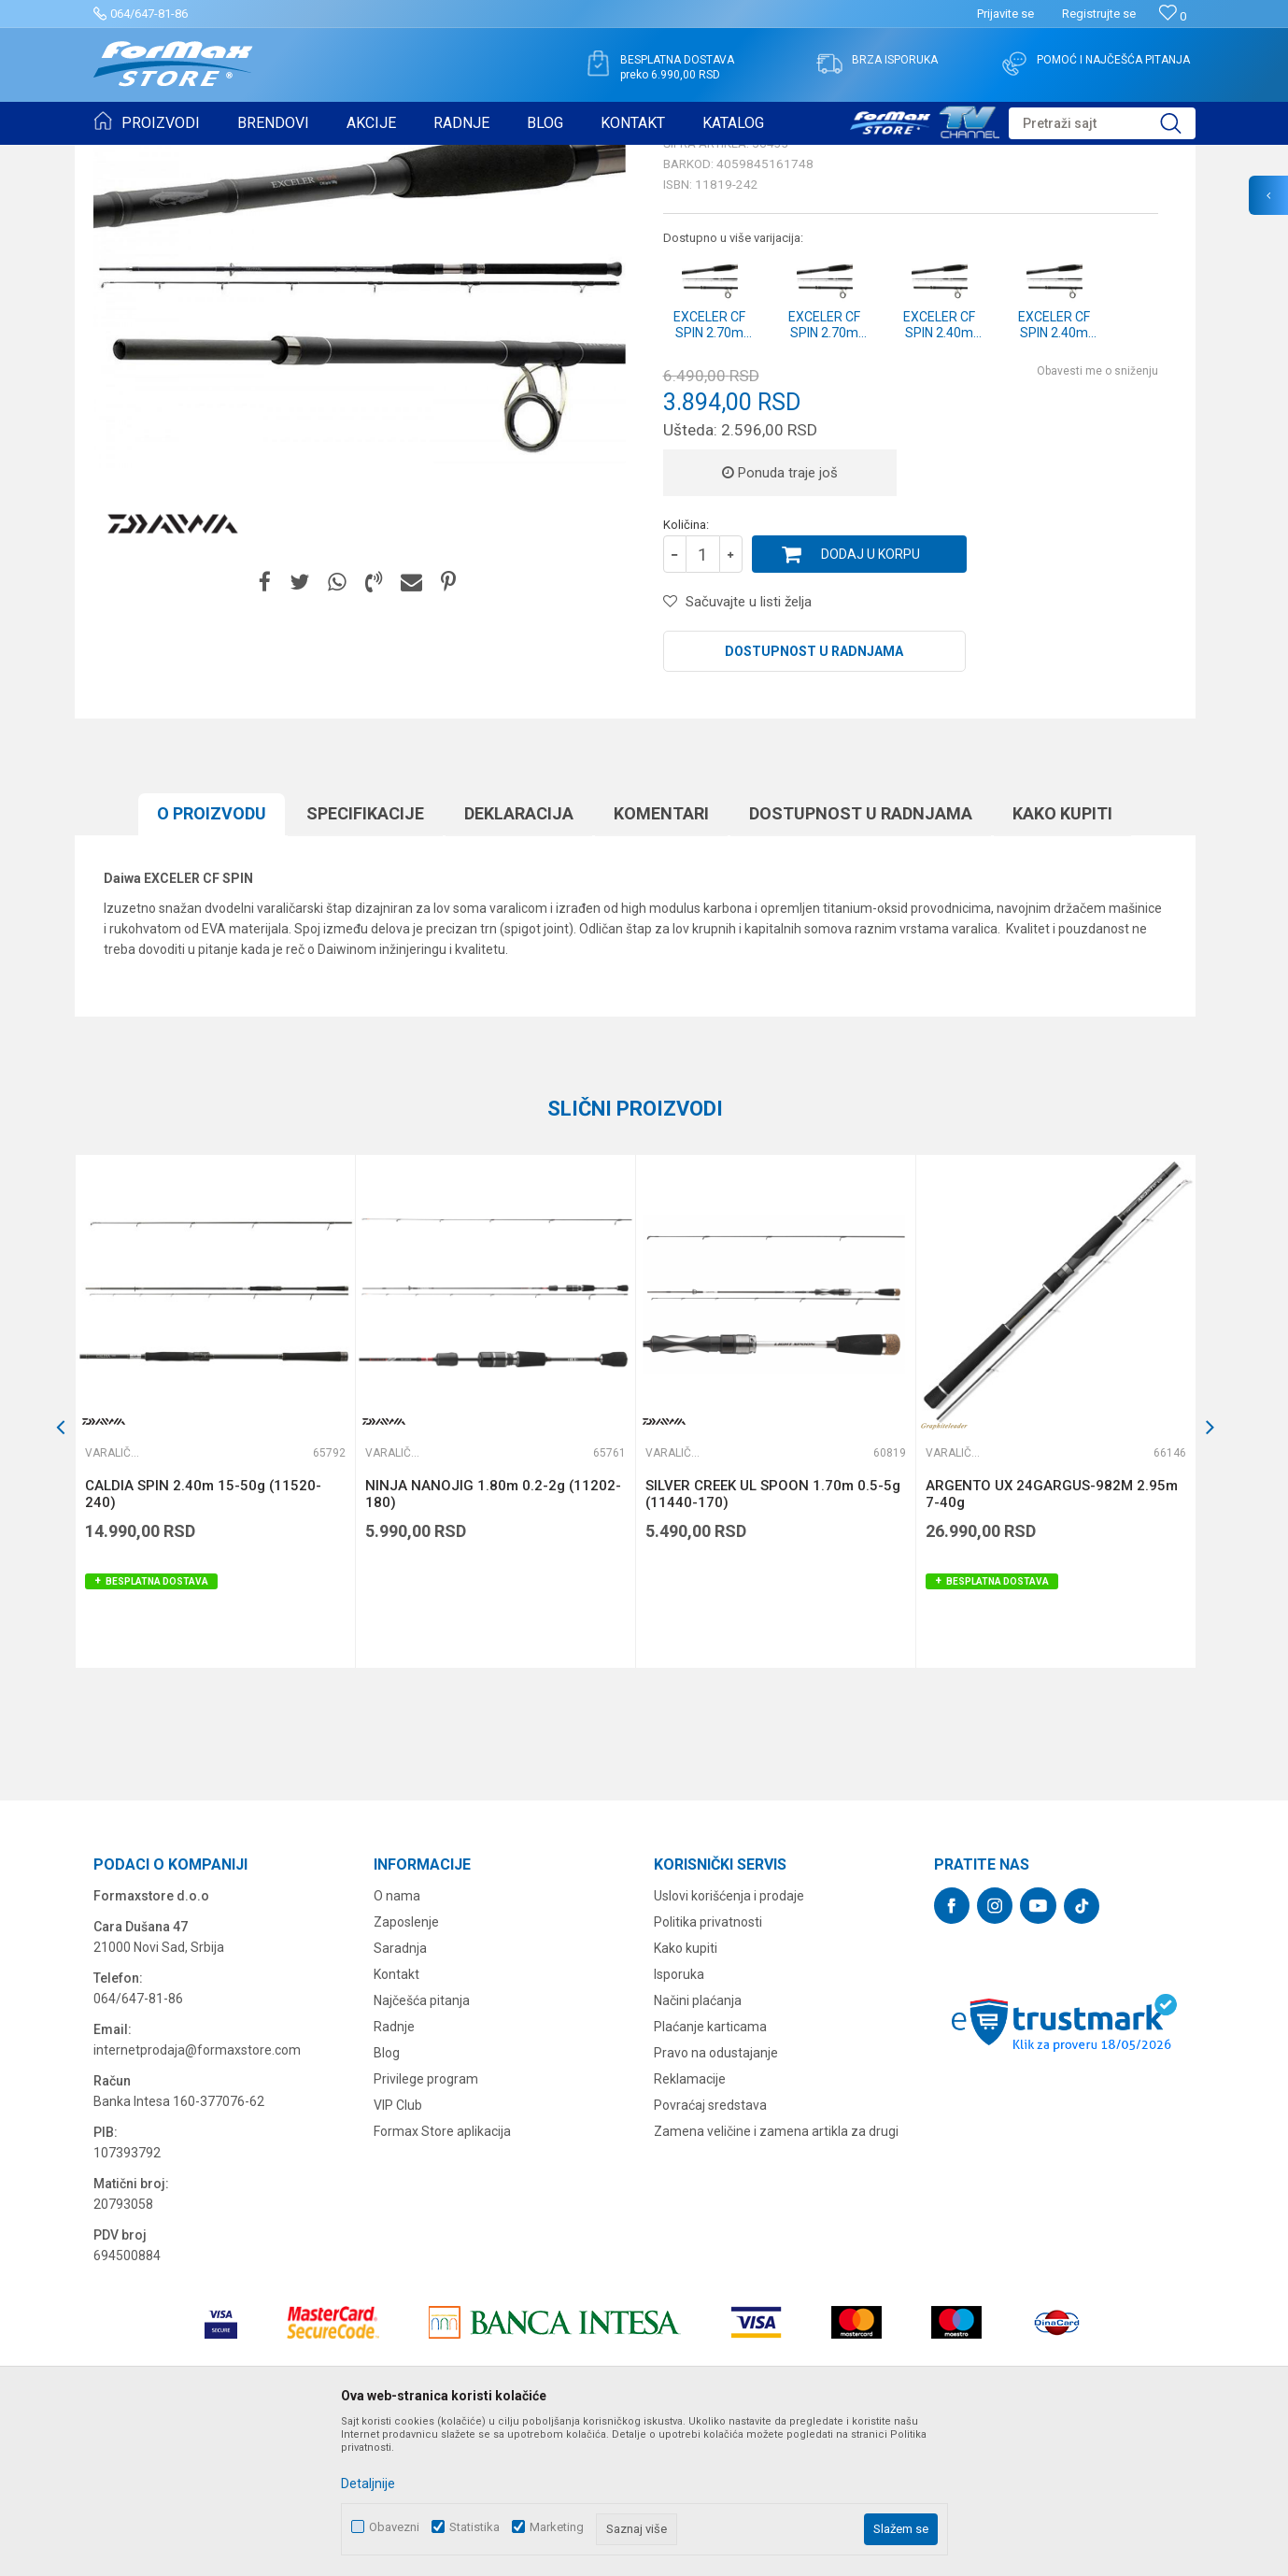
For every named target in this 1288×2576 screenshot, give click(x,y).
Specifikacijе (365, 958)
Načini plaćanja (698, 2145)
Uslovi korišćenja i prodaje (729, 2040)
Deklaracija (518, 958)
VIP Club (398, 2249)
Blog (387, 2197)
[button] (1102, 123)
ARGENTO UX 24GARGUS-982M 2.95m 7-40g (1052, 1639)
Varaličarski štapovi (347, 157)
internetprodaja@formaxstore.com (197, 2194)
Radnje (394, 2171)
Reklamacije (690, 2223)
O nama (397, 2040)
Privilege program (426, 2223)
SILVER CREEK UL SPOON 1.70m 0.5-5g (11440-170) (772, 1639)
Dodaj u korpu (870, 698)
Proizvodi (199, 157)
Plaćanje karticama (710, 2171)
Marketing (557, 2527)
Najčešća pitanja (422, 2145)
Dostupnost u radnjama (814, 796)
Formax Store (127, 157)
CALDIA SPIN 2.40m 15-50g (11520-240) (203, 1639)
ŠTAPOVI (260, 157)
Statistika (474, 2527)
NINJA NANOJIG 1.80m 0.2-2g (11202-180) (493, 1639)
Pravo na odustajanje (716, 2197)
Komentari (661, 958)
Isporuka (679, 2119)
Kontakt (396, 2119)
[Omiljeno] (1172, 16)
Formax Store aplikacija (442, 2276)
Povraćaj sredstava (710, 2249)
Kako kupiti (1062, 958)
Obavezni (394, 2527)
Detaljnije (368, 2483)
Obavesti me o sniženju (1097, 515)
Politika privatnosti (708, 2066)
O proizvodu (211, 958)
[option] (215, 1556)
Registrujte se (1099, 14)
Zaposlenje (406, 2066)
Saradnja (400, 2092)
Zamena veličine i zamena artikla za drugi (776, 2276)
